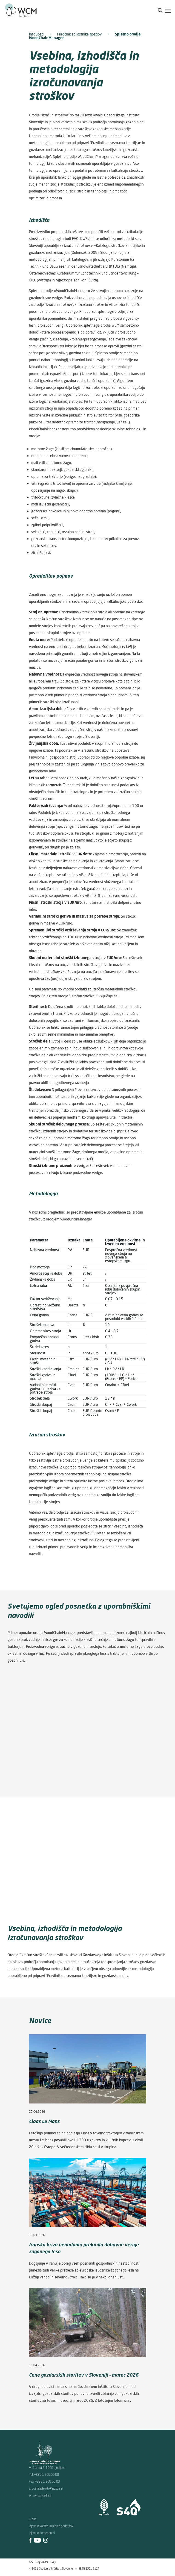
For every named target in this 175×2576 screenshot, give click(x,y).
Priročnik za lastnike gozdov (79, 34)
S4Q (53, 2562)
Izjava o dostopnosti (42, 2533)
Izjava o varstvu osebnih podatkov (51, 2526)
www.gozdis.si (42, 2495)
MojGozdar (41, 2562)
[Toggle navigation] (168, 11)
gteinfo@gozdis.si (51, 2488)
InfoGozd (36, 34)
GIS (31, 2562)
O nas (32, 2519)
